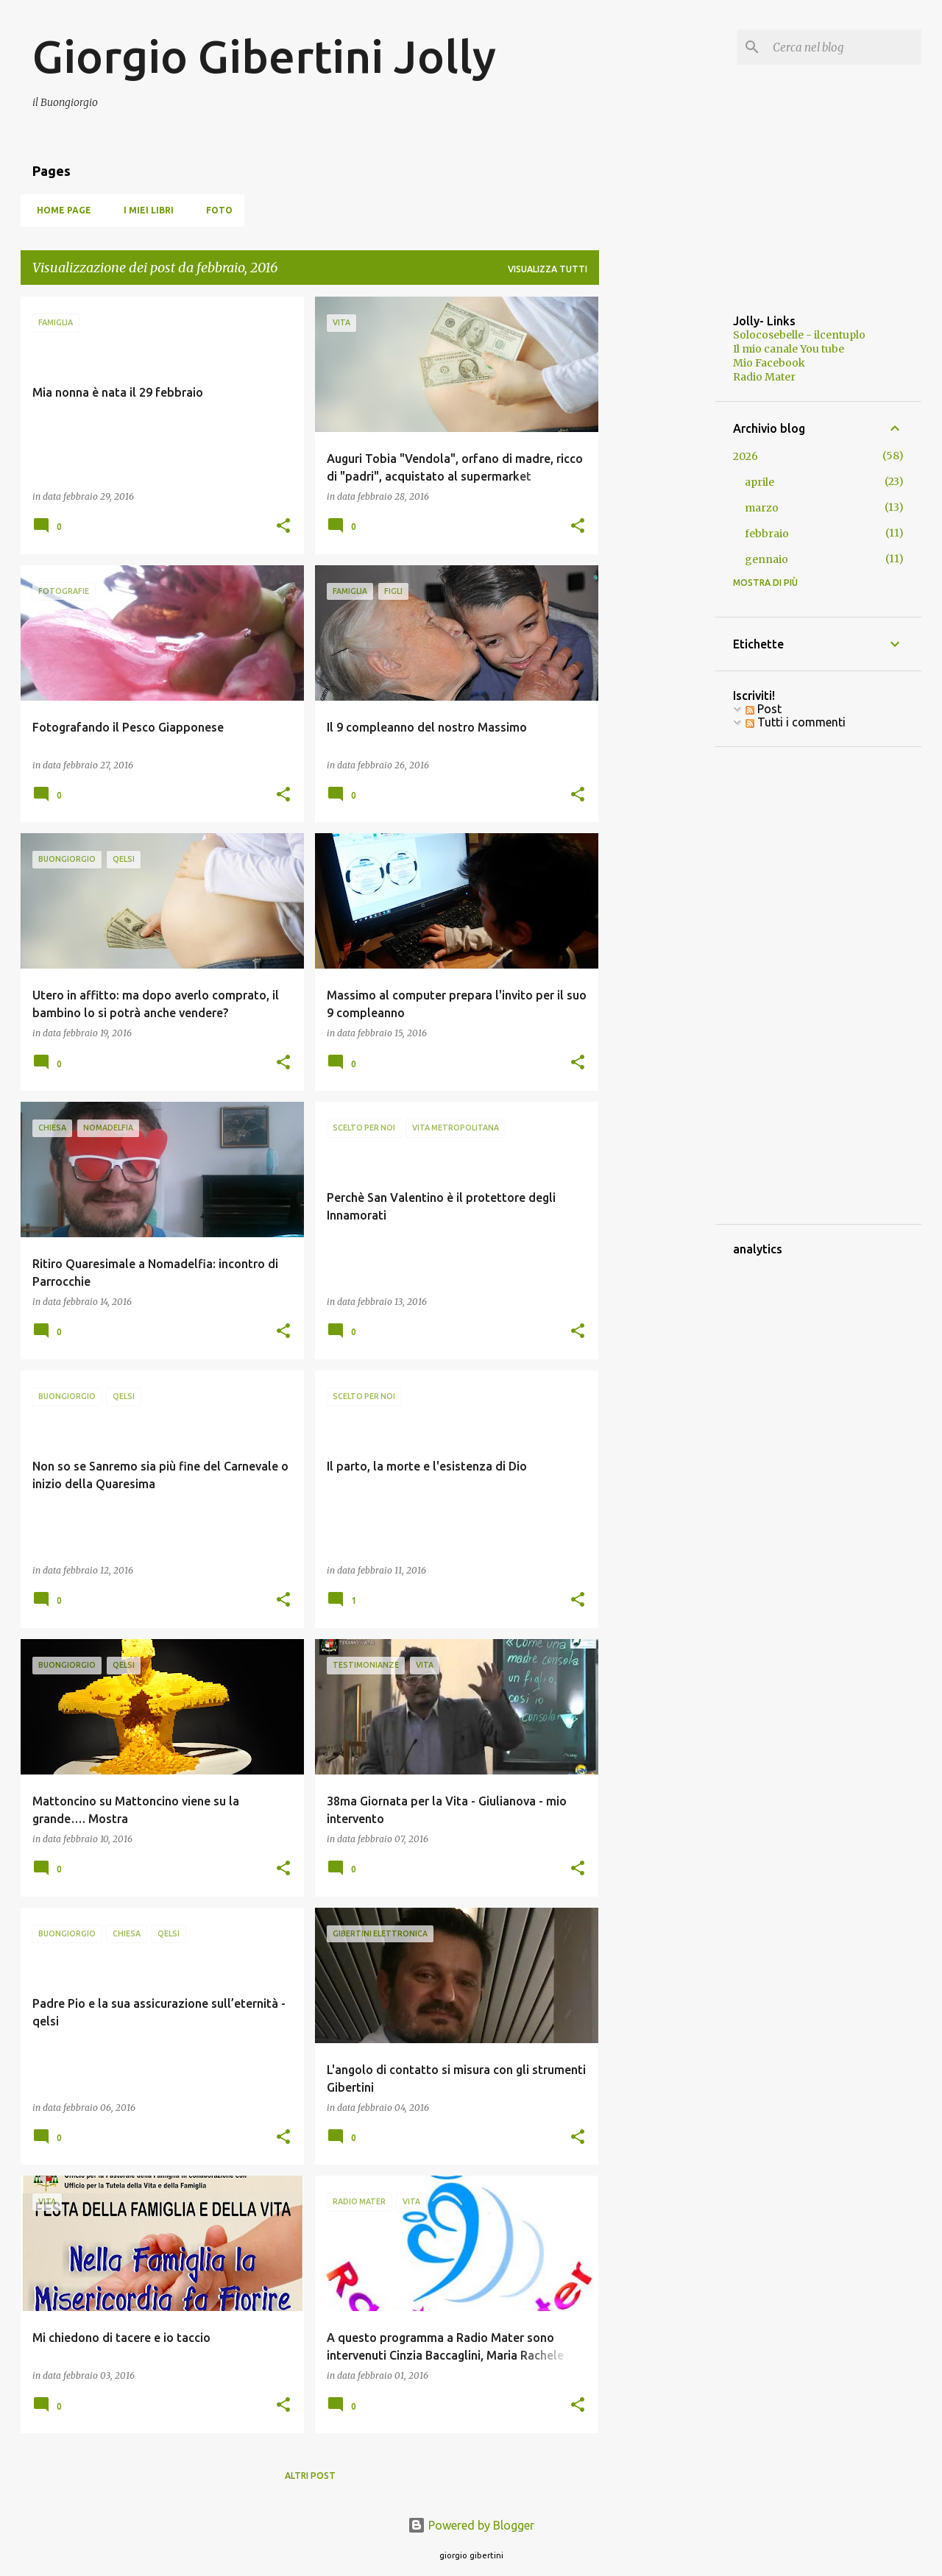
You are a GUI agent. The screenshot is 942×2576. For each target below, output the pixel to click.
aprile (759, 482)
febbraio (767, 533)
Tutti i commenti (796, 722)
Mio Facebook (769, 362)
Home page (59, 210)
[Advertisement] (657, 517)
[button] (283, 527)
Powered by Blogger (471, 2525)
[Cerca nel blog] (844, 47)
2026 (745, 456)
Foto (215, 210)
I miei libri (144, 210)
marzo (762, 507)
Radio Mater (764, 376)
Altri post (310, 2475)
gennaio (766, 559)
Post (764, 708)
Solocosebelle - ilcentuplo (799, 335)
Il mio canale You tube (788, 348)
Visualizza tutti (547, 269)
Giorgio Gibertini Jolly (264, 56)
